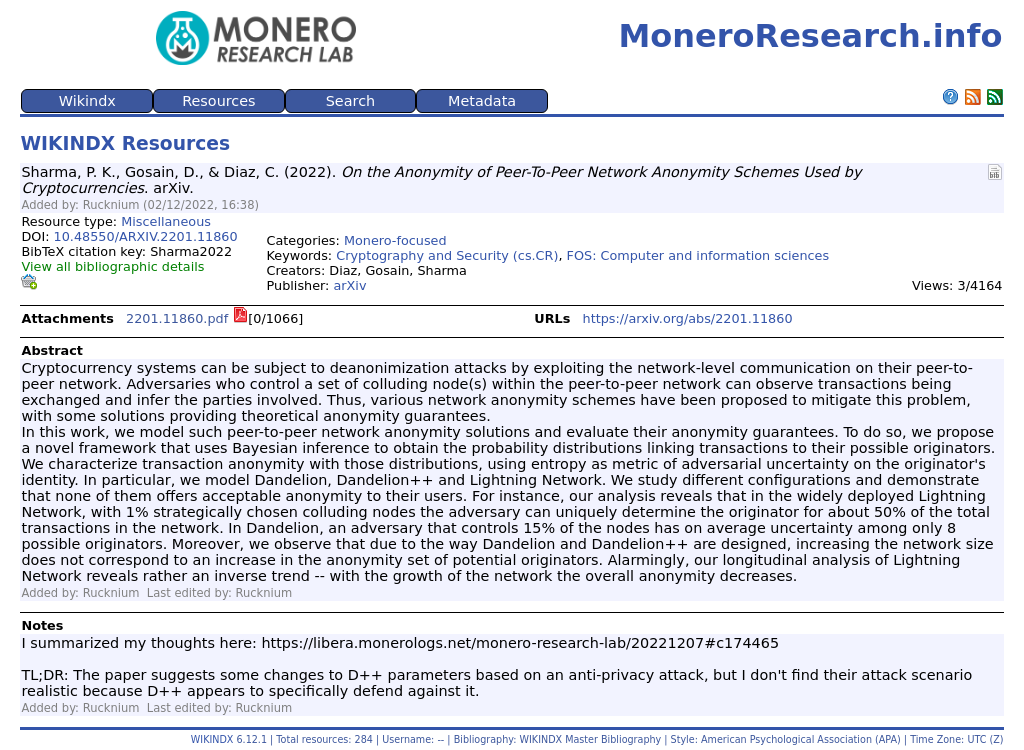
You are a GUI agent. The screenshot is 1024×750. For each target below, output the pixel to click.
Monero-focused (395, 240)
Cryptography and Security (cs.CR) (447, 255)
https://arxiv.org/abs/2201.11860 (688, 318)
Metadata (482, 101)
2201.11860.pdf (177, 318)
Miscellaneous (166, 221)
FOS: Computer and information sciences (698, 255)
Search (350, 101)
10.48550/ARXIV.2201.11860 (146, 236)
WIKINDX (212, 739)
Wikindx (87, 101)
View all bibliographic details (112, 266)
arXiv (349, 285)
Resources (219, 101)
